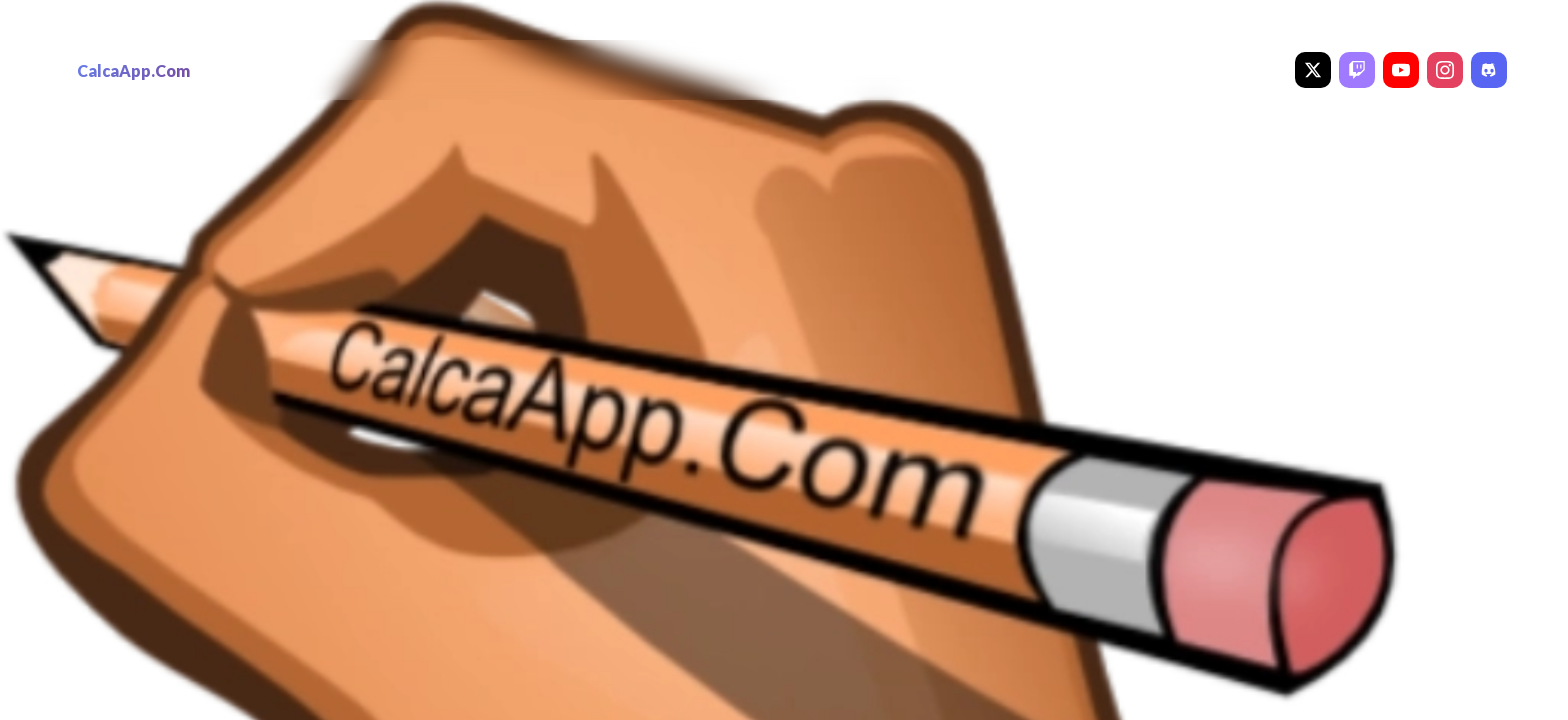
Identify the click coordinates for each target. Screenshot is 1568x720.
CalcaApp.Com (133, 70)
